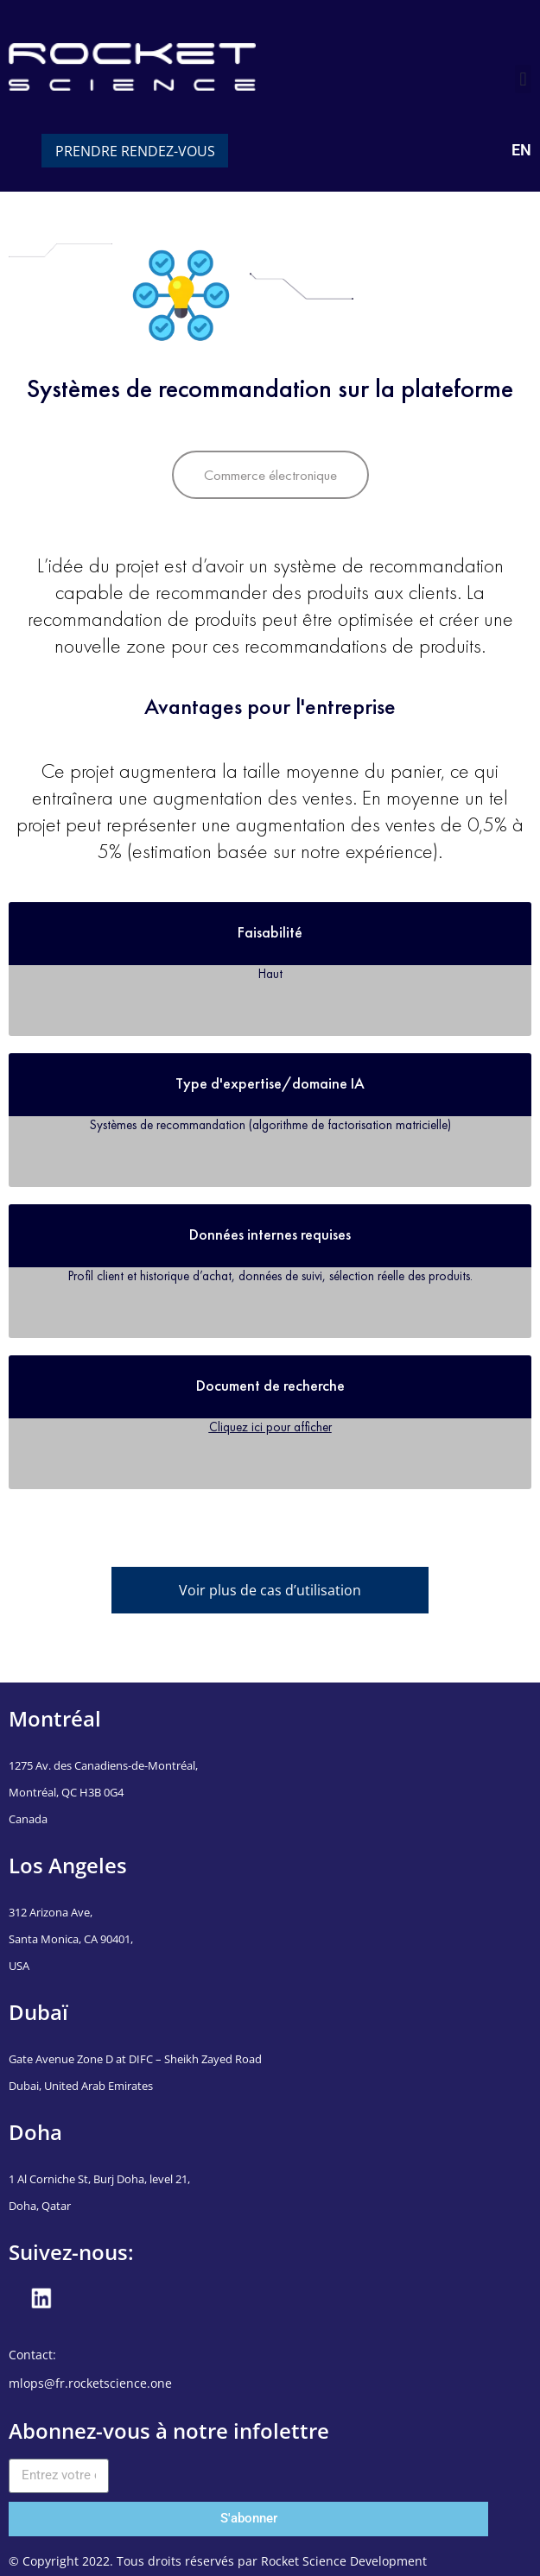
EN (521, 150)
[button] (523, 79)
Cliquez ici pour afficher (270, 1426)
